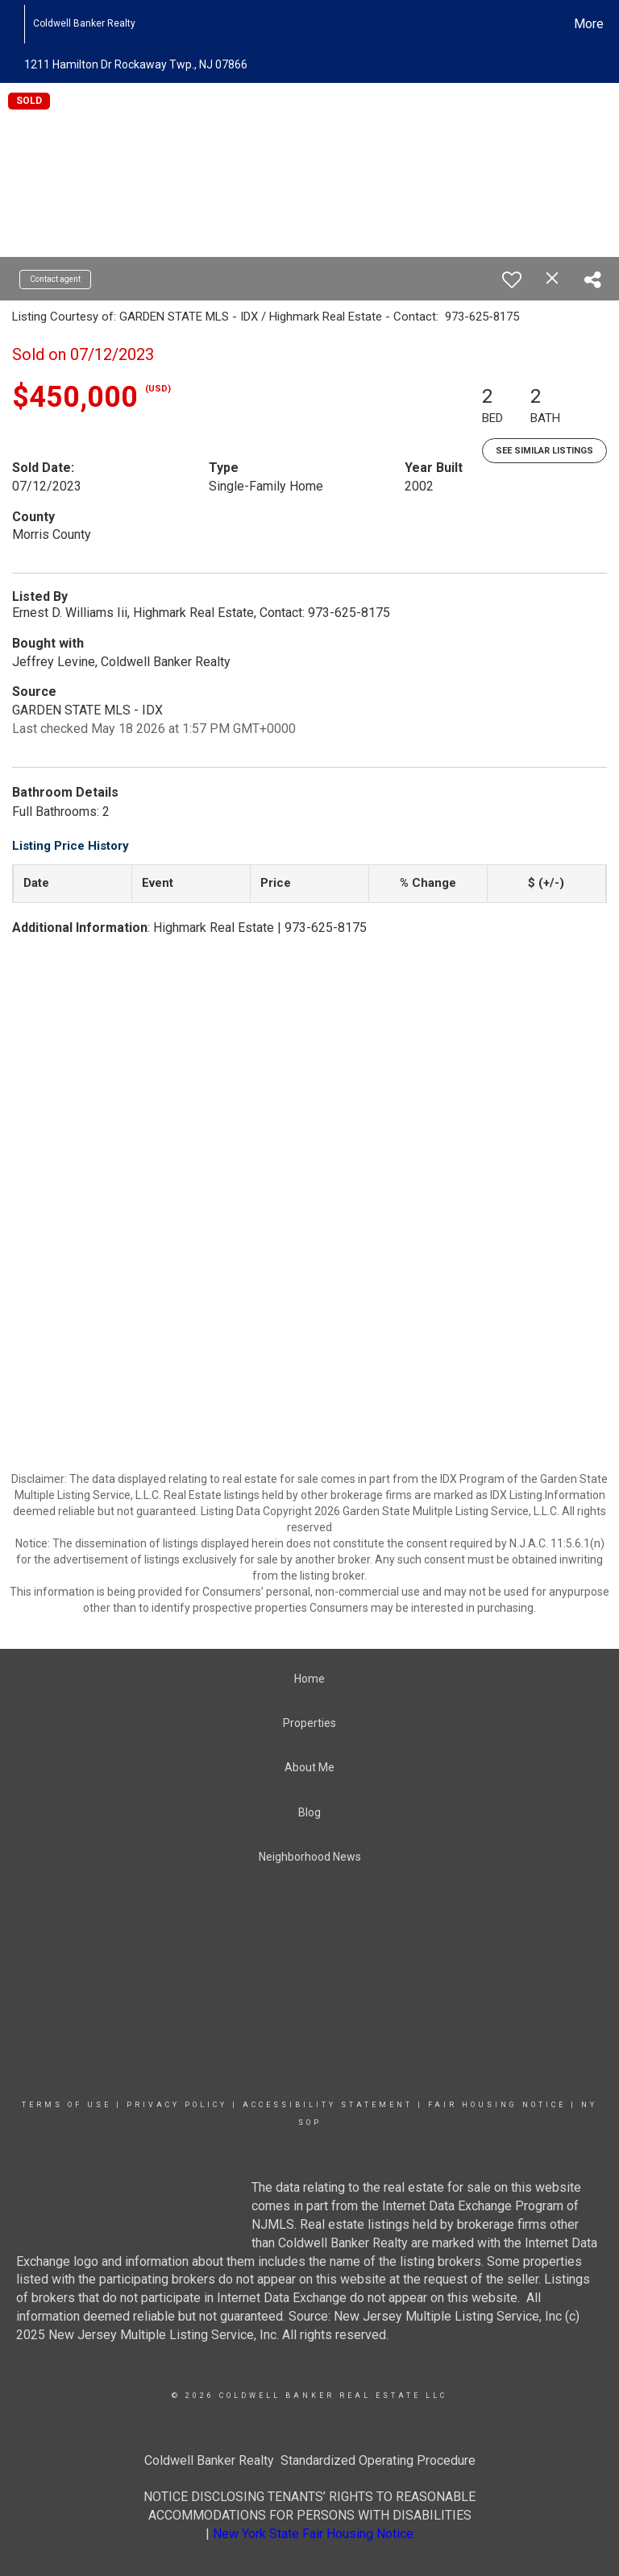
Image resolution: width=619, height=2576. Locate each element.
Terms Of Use (66, 2105)
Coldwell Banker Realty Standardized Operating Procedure (310, 2460)
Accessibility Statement (328, 2105)
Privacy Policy (177, 2105)
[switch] (512, 279)
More (589, 23)
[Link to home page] (15, 24)
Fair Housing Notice (497, 2105)
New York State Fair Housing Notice (313, 2533)
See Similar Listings (544, 450)
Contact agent (55, 279)
